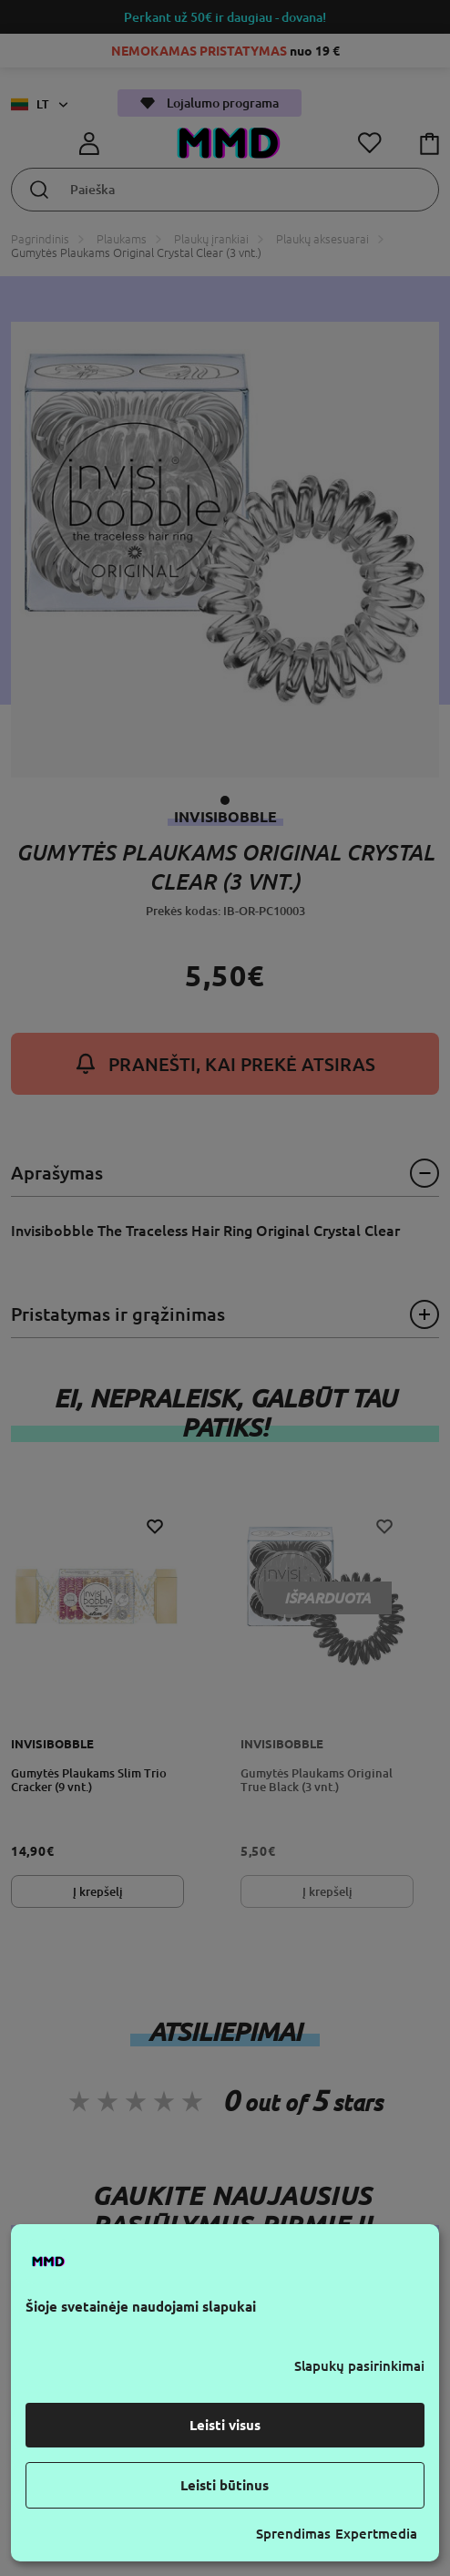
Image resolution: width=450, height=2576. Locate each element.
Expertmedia (376, 2533)
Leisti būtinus (224, 2485)
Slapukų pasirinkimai (359, 2366)
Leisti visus (225, 2425)
